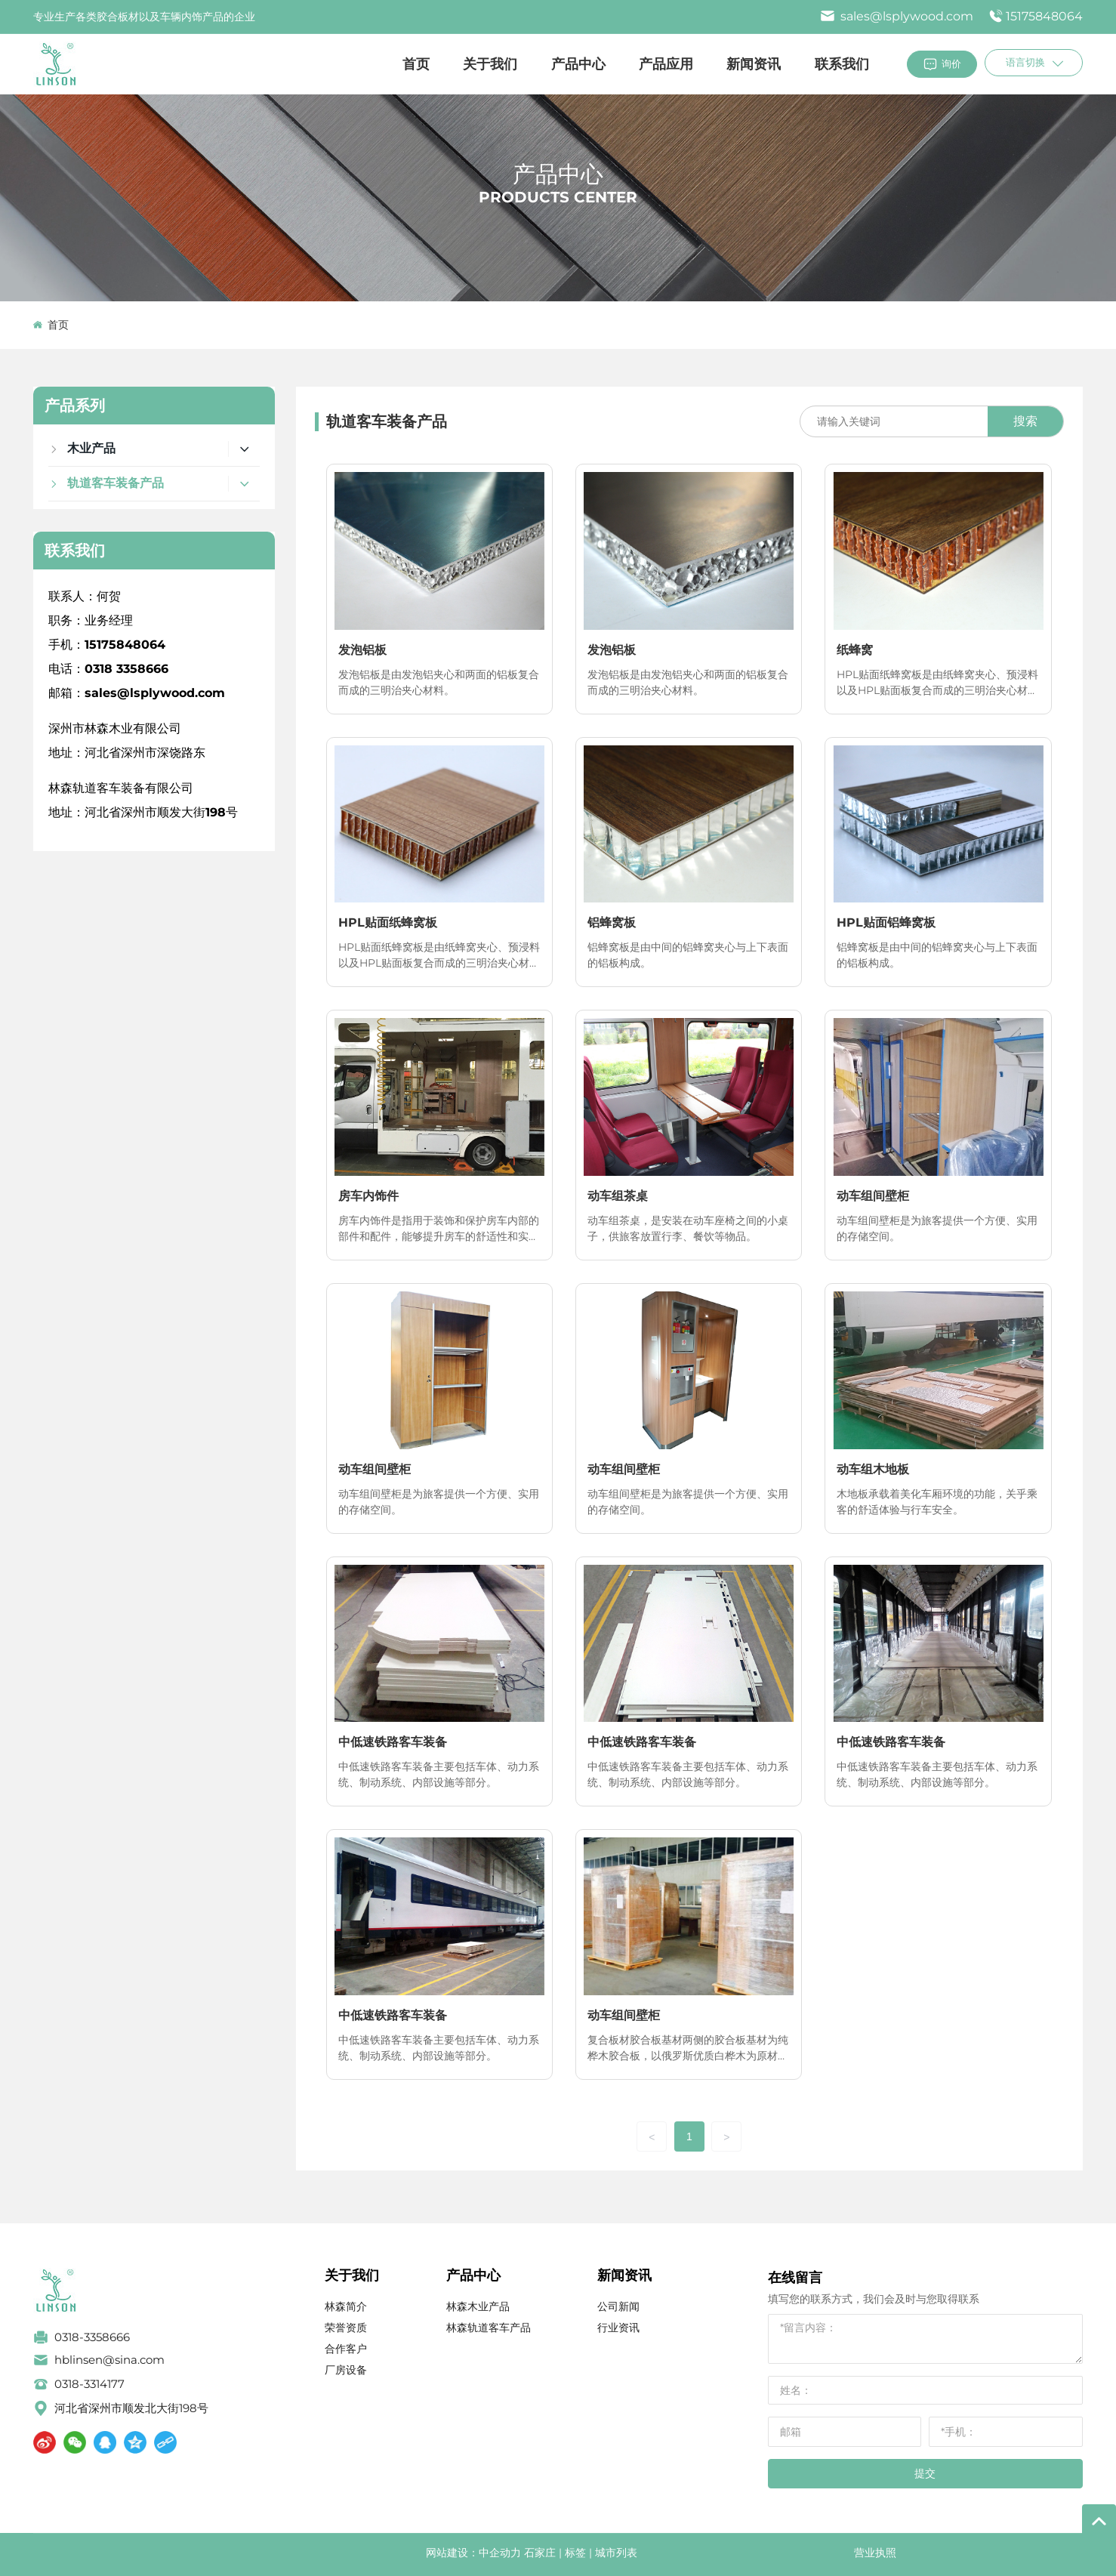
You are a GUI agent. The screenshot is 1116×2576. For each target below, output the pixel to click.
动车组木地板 (873, 1469)
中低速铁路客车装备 (392, 1742)
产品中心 (558, 174)
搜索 (1025, 421)
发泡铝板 (362, 650)
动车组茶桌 (617, 1196)
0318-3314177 (89, 2384)
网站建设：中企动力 (473, 2552)
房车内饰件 (368, 1196)
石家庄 (540, 2552)
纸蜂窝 (855, 650)
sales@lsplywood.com (896, 16)
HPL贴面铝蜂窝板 (886, 922)
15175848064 (1044, 16)
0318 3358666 (126, 669)
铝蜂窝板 (611, 922)
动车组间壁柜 (873, 1196)
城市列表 (616, 2552)
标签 (575, 2552)
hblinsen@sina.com (109, 2359)
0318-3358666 (92, 2337)
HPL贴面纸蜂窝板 (387, 922)
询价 (951, 63)
